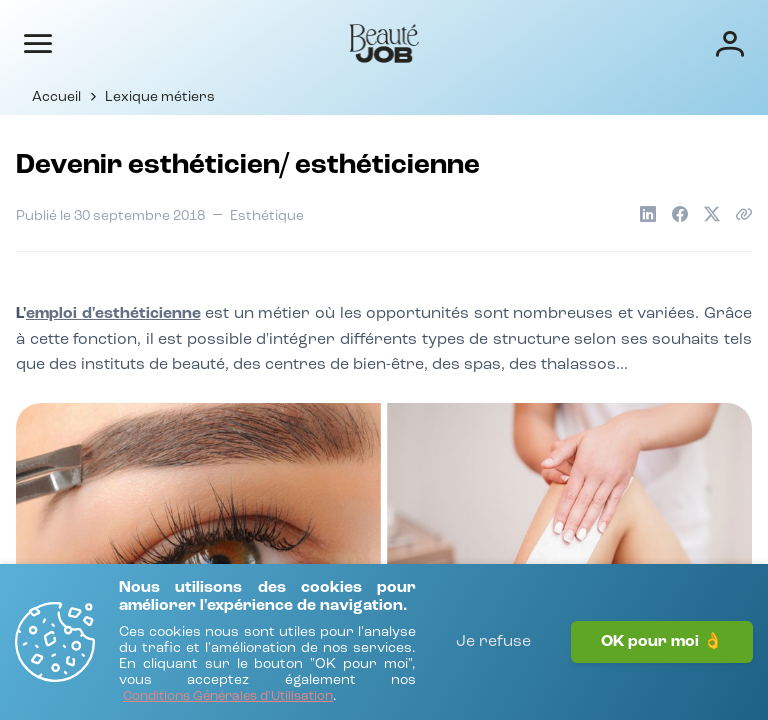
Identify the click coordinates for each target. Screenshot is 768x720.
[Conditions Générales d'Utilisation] (228, 697)
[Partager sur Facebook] (680, 214)
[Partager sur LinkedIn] (648, 214)
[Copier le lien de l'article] (744, 214)
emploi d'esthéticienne (113, 314)
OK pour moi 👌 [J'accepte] (662, 642)
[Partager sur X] (712, 214)
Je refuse (493, 642)
